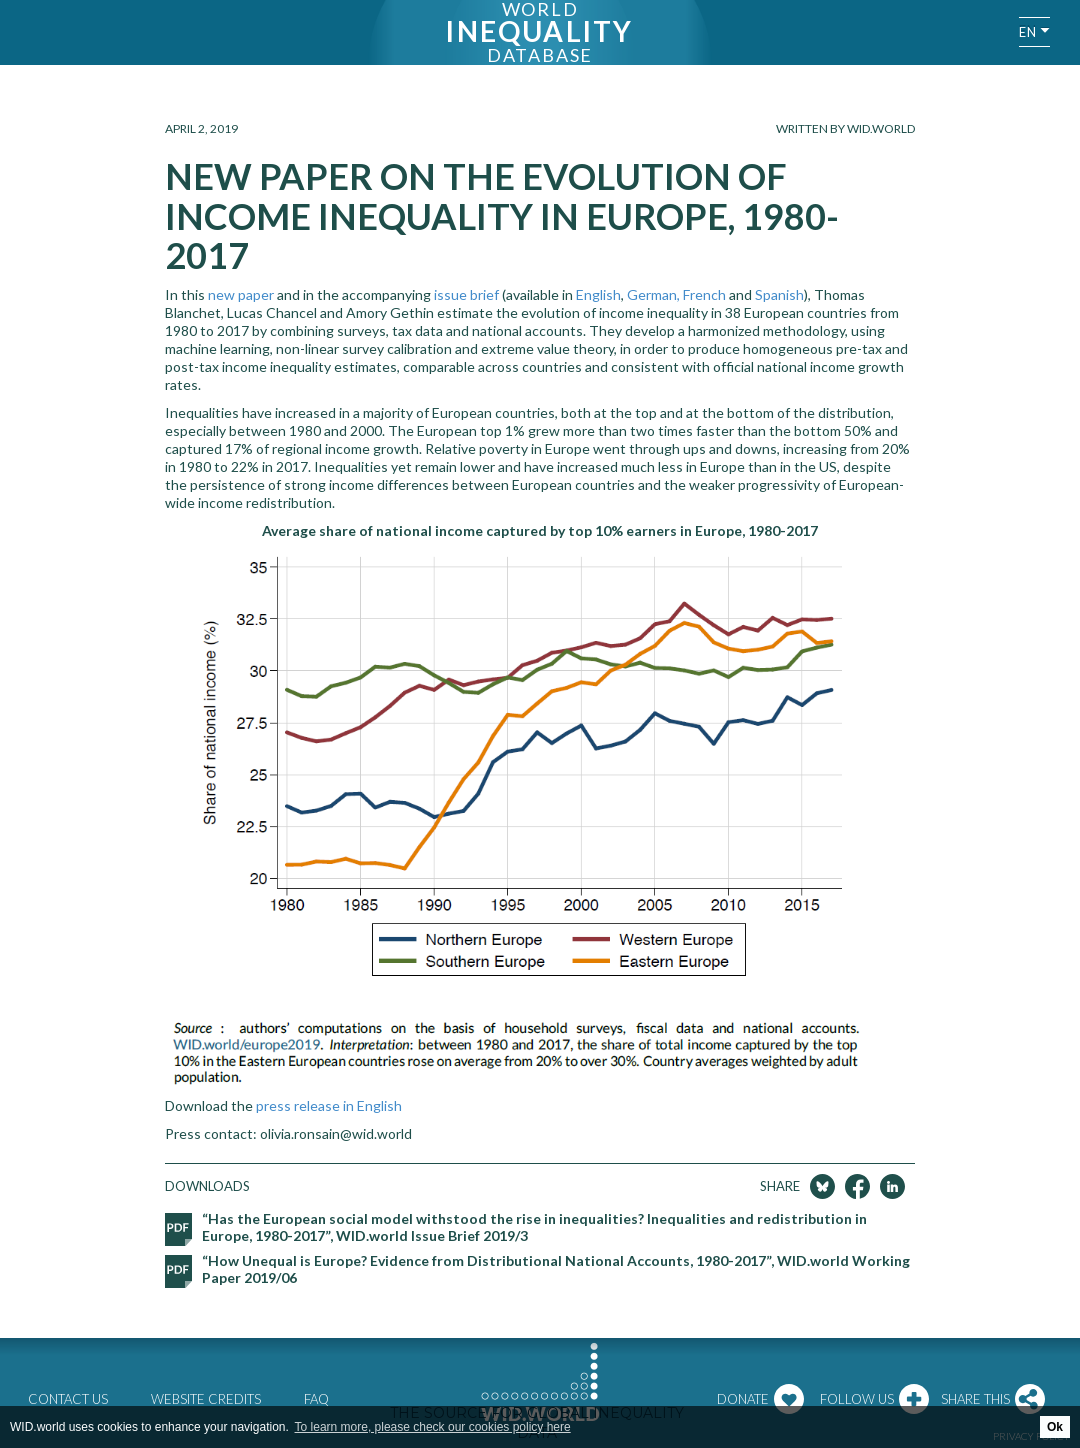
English (598, 294)
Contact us (68, 1399)
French (704, 294)
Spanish (779, 294)
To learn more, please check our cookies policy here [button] (433, 1427)
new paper (241, 294)
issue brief (466, 294)
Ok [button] (1055, 1427)
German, (653, 294)
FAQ (316, 1399)
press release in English (329, 1105)
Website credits (206, 1399)
